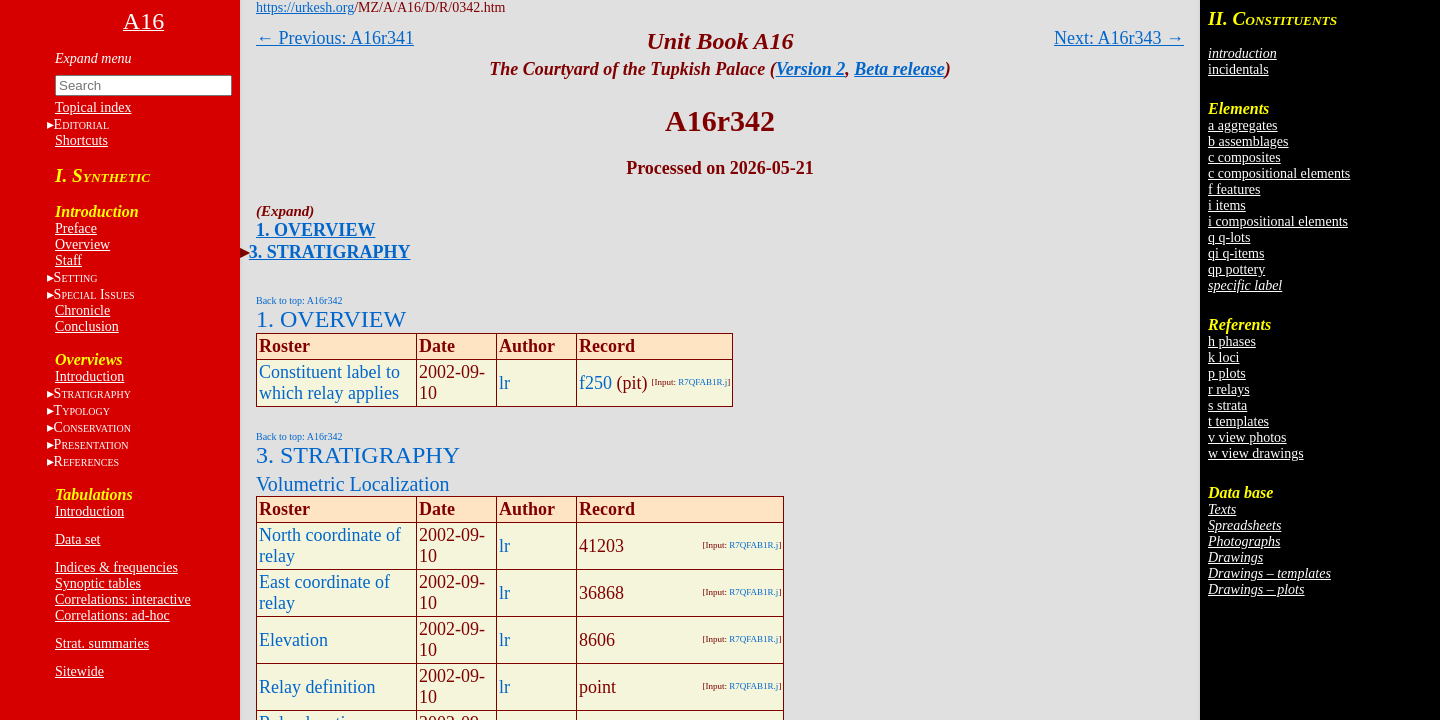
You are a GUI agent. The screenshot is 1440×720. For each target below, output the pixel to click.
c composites (1244, 157)
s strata (1227, 405)
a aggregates (1243, 125)
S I (94, 294)
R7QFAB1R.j (702, 382)
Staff (68, 260)
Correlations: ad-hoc (112, 615)
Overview (82, 244)
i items (1227, 205)
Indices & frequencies (116, 567)
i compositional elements (1278, 221)
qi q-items (1236, 253)
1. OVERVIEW (315, 230)
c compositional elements (1279, 173)
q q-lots (1229, 237)
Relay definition (317, 687)
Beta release (899, 69)
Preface (76, 228)
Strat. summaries (102, 643)
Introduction (89, 376)
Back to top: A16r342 (299, 300)
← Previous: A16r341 (335, 38)
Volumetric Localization (352, 484)
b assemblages (1248, 141)
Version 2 (811, 69)
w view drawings (1256, 453)
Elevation (293, 640)
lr (504, 383)
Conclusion (87, 326)
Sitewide (79, 671)
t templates (1238, 421)
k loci (1224, 357)
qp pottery (1236, 269)
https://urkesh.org (305, 7)
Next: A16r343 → (1119, 38)
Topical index (93, 107)
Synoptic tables (98, 583)
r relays (1229, 389)
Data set (77, 539)
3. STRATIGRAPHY (330, 252)
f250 (595, 383)
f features (1234, 189)
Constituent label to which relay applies (329, 382)
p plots (1227, 373)
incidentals (1238, 69)
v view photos (1247, 437)
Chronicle (82, 310)
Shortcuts (81, 140)
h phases (1232, 341)
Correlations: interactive (123, 599)
